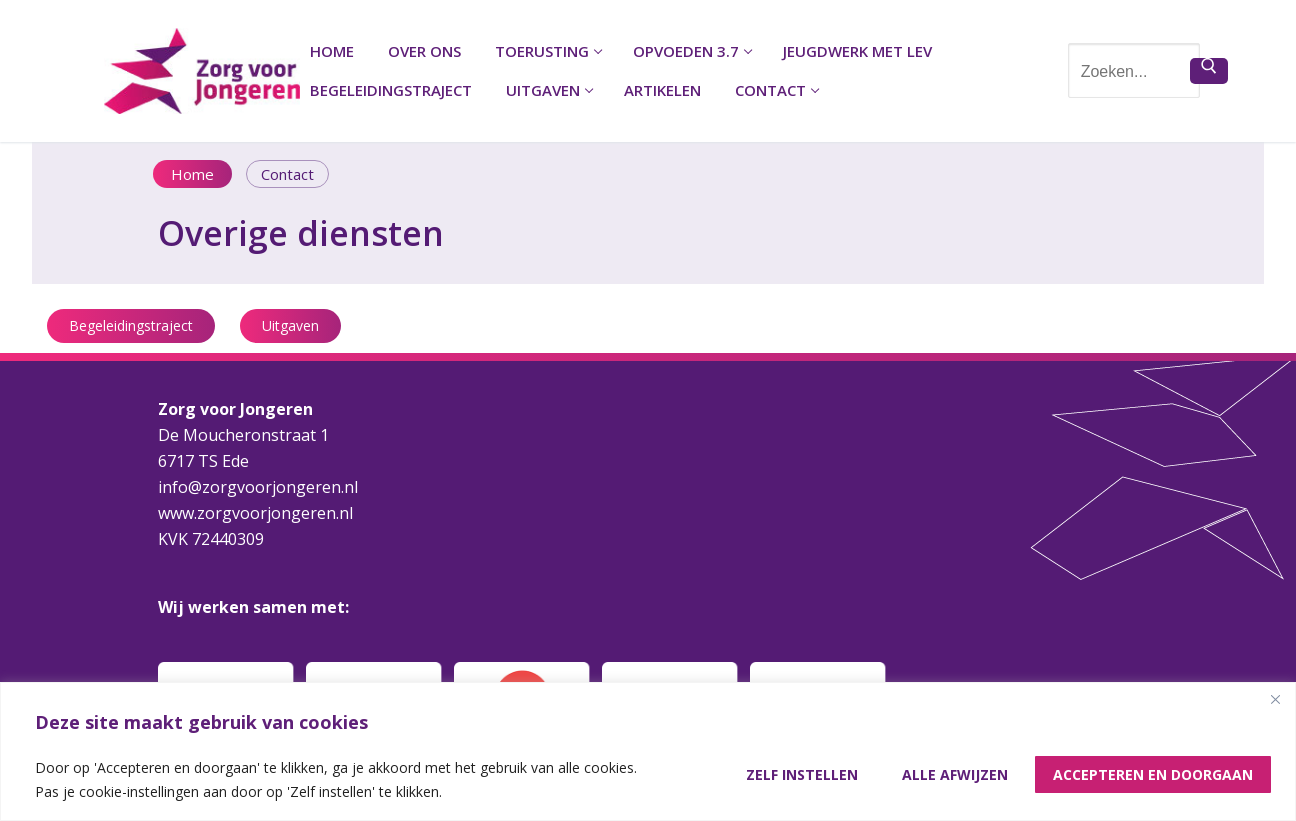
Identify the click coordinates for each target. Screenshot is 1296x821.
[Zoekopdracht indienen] (1209, 71)
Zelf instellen (802, 774)
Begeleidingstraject (131, 325)
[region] (648, 751)
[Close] (1275, 699)
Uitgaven (290, 325)
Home (192, 174)
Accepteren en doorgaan (1153, 774)
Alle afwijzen (955, 774)
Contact (287, 174)
